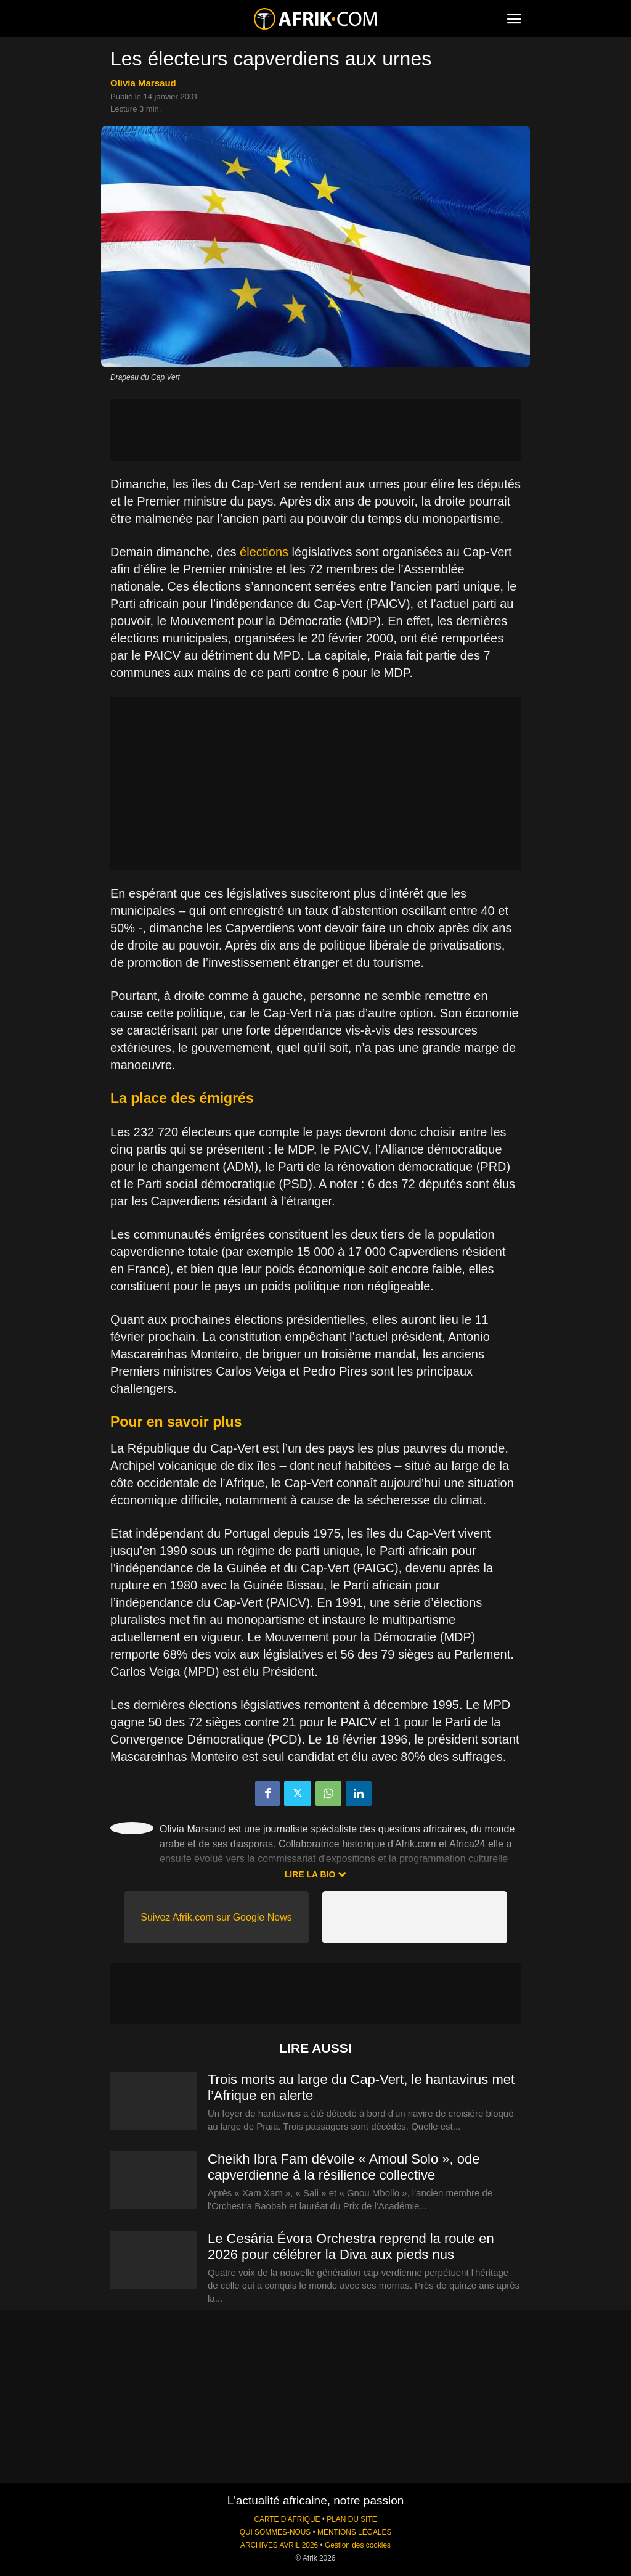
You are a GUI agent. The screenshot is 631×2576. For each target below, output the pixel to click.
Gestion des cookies (358, 2545)
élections (264, 552)
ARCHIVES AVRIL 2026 (279, 2545)
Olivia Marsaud (143, 83)
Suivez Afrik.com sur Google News (215, 1917)
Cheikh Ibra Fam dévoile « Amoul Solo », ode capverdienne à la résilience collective (343, 2167)
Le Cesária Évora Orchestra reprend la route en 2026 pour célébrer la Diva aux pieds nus (351, 2246)
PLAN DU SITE (352, 2519)
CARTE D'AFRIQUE (287, 2519)
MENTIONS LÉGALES (354, 2532)
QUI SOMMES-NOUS (275, 2532)
